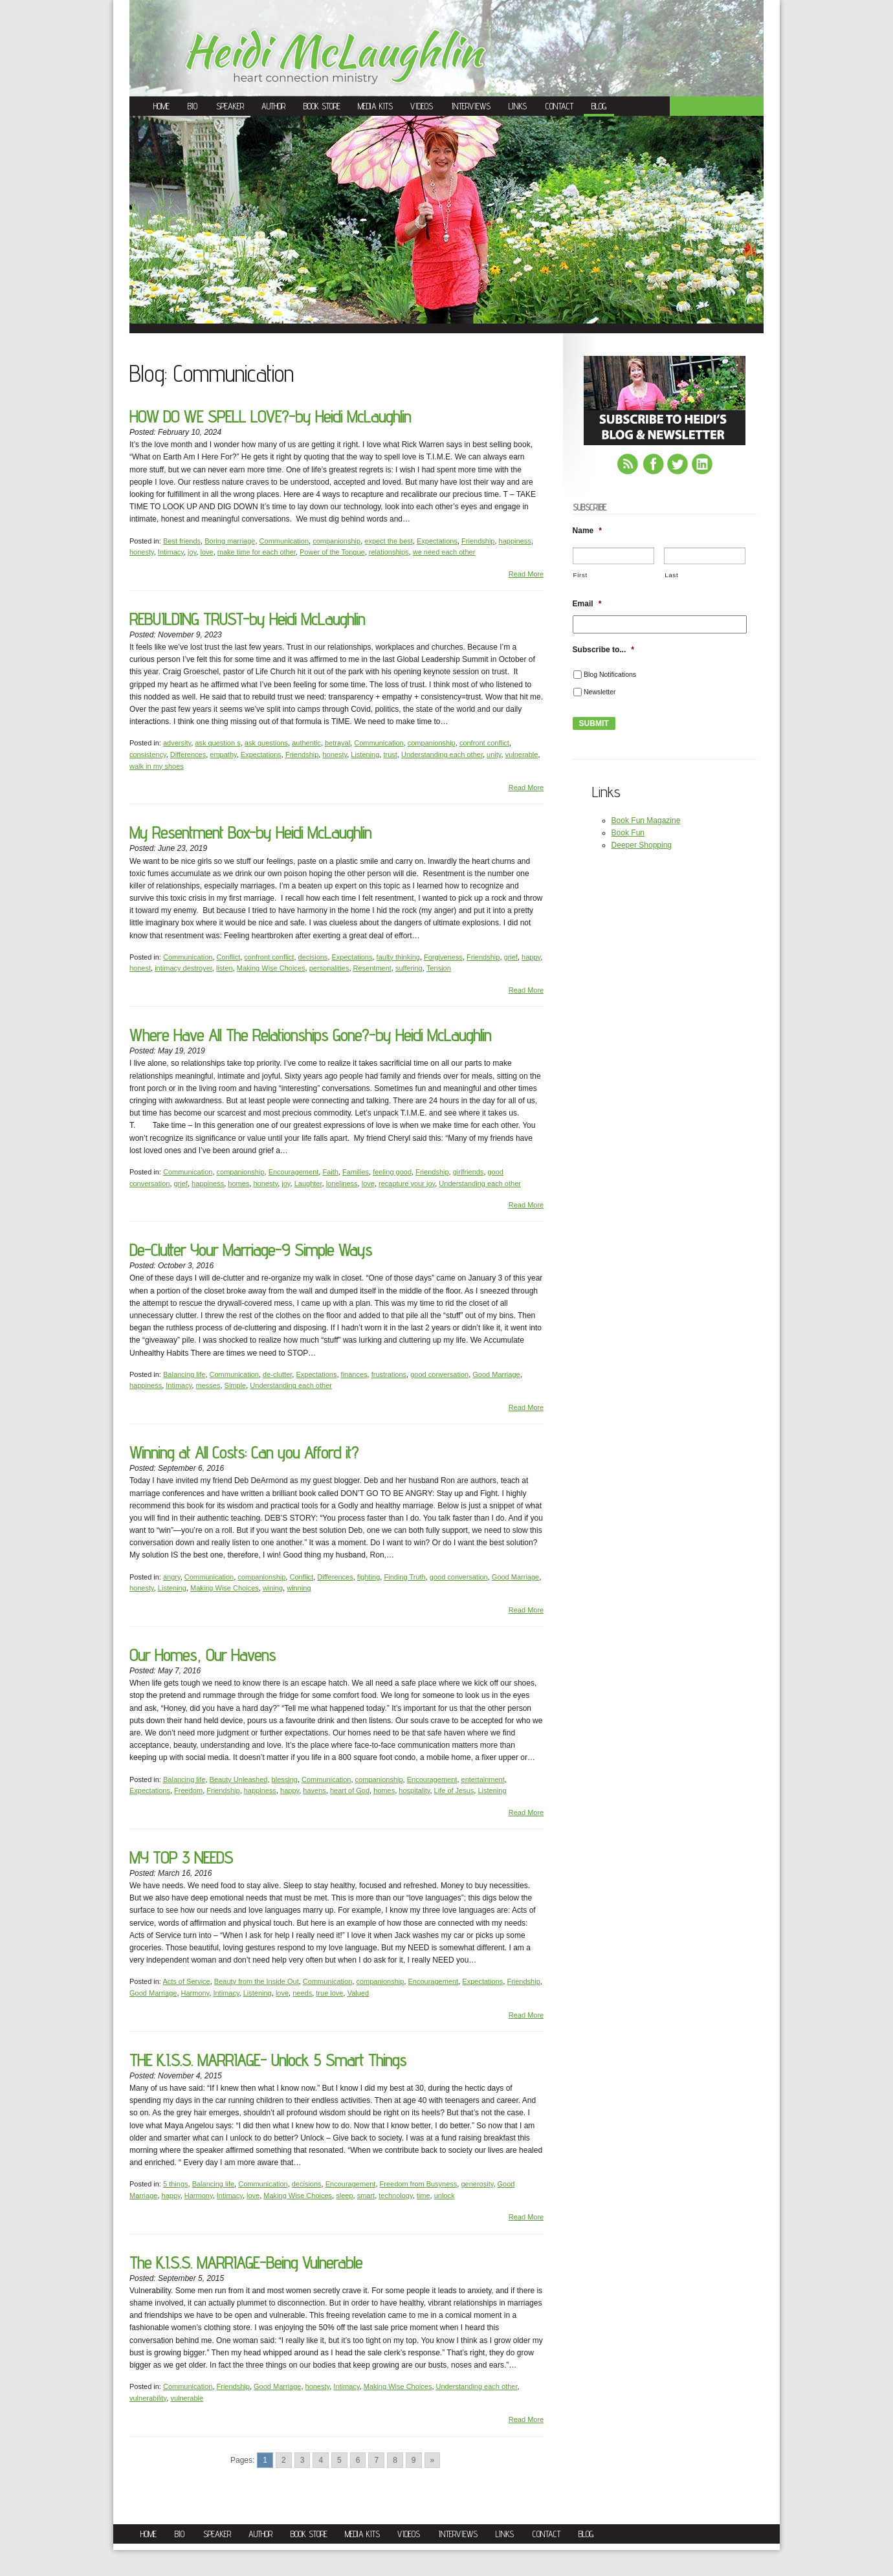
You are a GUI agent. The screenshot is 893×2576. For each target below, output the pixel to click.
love (206, 552)
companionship (336, 541)
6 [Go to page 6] (358, 2460)
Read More (526, 574)
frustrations (388, 1374)
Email (587, 603)
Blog (598, 106)
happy (531, 957)
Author (273, 106)
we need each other (444, 552)
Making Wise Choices (271, 968)
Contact (559, 106)
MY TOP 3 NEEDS (181, 1857)
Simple (236, 1385)
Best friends (182, 541)
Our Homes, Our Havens (202, 1655)
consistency (147, 754)
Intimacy (171, 552)
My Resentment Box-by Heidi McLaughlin (250, 832)
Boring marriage (229, 541)
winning (299, 1588)
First (580, 574)
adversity (177, 743)
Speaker (230, 106)
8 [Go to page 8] (395, 2460)
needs (302, 1993)
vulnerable (521, 754)
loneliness (342, 1183)
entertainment (483, 1779)
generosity (477, 2184)
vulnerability (147, 2398)
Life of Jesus (454, 1790)
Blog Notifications (610, 674)
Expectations (437, 541)
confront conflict (484, 743)
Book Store (321, 106)
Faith (330, 1172)
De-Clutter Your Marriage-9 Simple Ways (250, 1250)
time (423, 2195)
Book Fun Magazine (646, 820)
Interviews (471, 106)
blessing (285, 1779)
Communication (284, 541)
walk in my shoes (156, 766)
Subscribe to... (603, 649)
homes (238, 1183)
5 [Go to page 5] (339, 2460)
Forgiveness (443, 957)
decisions (313, 957)
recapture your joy (407, 1183)
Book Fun (628, 832)
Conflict (229, 957)
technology (395, 2195)
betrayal (337, 743)
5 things (175, 2184)
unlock (444, 2195)
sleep (344, 2195)
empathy (223, 754)
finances (354, 1374)
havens (314, 1790)
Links (518, 106)
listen (224, 968)
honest (140, 968)
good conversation (439, 1374)
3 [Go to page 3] (302, 2460)
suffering (409, 968)
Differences (188, 754)
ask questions (266, 743)
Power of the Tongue (332, 552)
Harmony (195, 1993)
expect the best (388, 541)
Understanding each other (442, 754)
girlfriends (468, 1172)
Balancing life (184, 1374)
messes (208, 1385)
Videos (421, 106)
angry (172, 1577)
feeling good (392, 1172)
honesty (141, 552)
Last (671, 574)
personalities (329, 968)
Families (355, 1172)
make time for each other (256, 552)
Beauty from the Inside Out (256, 1981)
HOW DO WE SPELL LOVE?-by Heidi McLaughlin (270, 416)
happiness (515, 541)
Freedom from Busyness (419, 2184)
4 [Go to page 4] (320, 2460)
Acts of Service (186, 1981)
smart (366, 2195)
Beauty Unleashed (239, 1779)
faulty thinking (398, 957)
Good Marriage (496, 1374)
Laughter (308, 1183)
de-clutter (277, 1374)
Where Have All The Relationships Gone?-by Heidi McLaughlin (310, 1035)
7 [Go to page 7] (376, 2460)
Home (161, 106)
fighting (368, 1577)
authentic (306, 743)
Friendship (477, 541)
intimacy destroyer (183, 968)
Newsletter (600, 692)
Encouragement (294, 1172)
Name (587, 530)
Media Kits (375, 106)
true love (329, 1993)
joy (192, 552)
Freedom (188, 1790)
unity (494, 754)
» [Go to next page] (432, 2460)
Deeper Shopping (642, 845)
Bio (192, 106)
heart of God (349, 1790)
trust (390, 754)
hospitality (414, 1790)
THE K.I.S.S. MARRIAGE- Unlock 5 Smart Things (267, 2060)
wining (273, 1588)
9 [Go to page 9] (414, 2460)
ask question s (217, 743)
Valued (358, 1993)
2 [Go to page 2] (283, 2460)
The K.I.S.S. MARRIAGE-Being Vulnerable (245, 2262)
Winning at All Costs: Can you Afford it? (243, 1452)
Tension (438, 968)
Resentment (372, 968)
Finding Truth (404, 1577)
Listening (365, 754)
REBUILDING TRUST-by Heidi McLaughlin (247, 619)
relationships (389, 552)
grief (511, 957)
